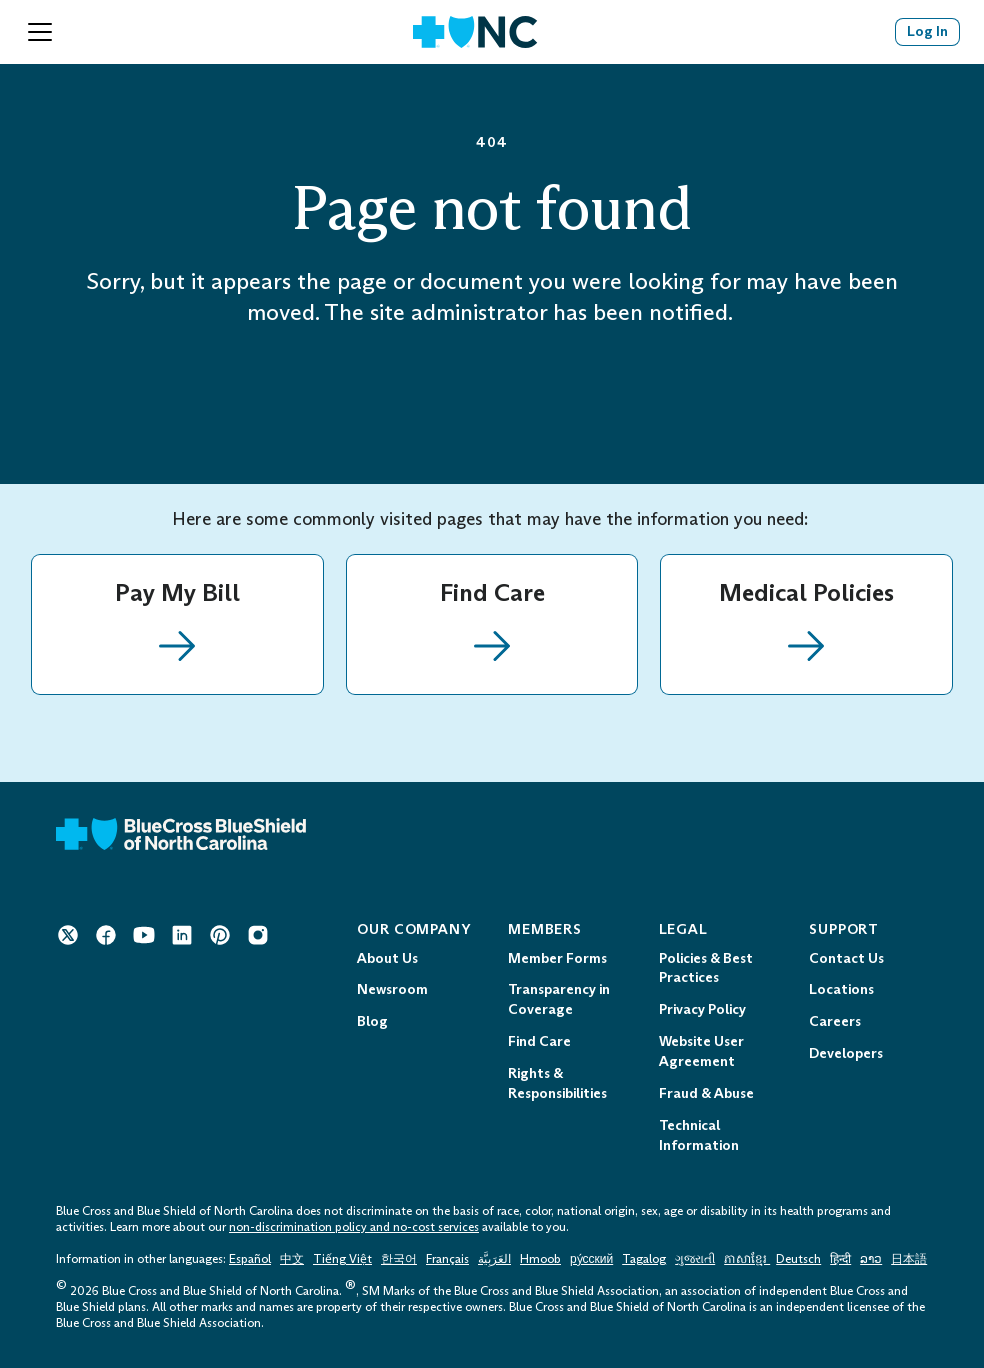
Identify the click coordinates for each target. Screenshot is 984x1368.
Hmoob (540, 1259)
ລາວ (871, 1259)
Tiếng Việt (342, 1259)
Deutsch (798, 1259)
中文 (292, 1259)
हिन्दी (840, 1259)
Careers (835, 1021)
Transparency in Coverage (559, 999)
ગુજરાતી (695, 1259)
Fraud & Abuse (706, 1093)
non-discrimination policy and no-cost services (354, 1227)
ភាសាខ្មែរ (747, 1259)
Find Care (539, 1041)
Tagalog (644, 1259)
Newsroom (392, 989)
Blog (372, 1021)
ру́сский (591, 1259)
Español (250, 1259)
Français (447, 1259)
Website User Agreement (701, 1051)
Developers (846, 1053)
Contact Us (846, 958)
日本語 (909, 1259)
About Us (387, 958)
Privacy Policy (702, 1009)
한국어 (399, 1259)
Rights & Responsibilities (557, 1083)
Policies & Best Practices (706, 968)
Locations (841, 989)
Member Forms (557, 958)
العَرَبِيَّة (494, 1259)
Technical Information (699, 1135)
